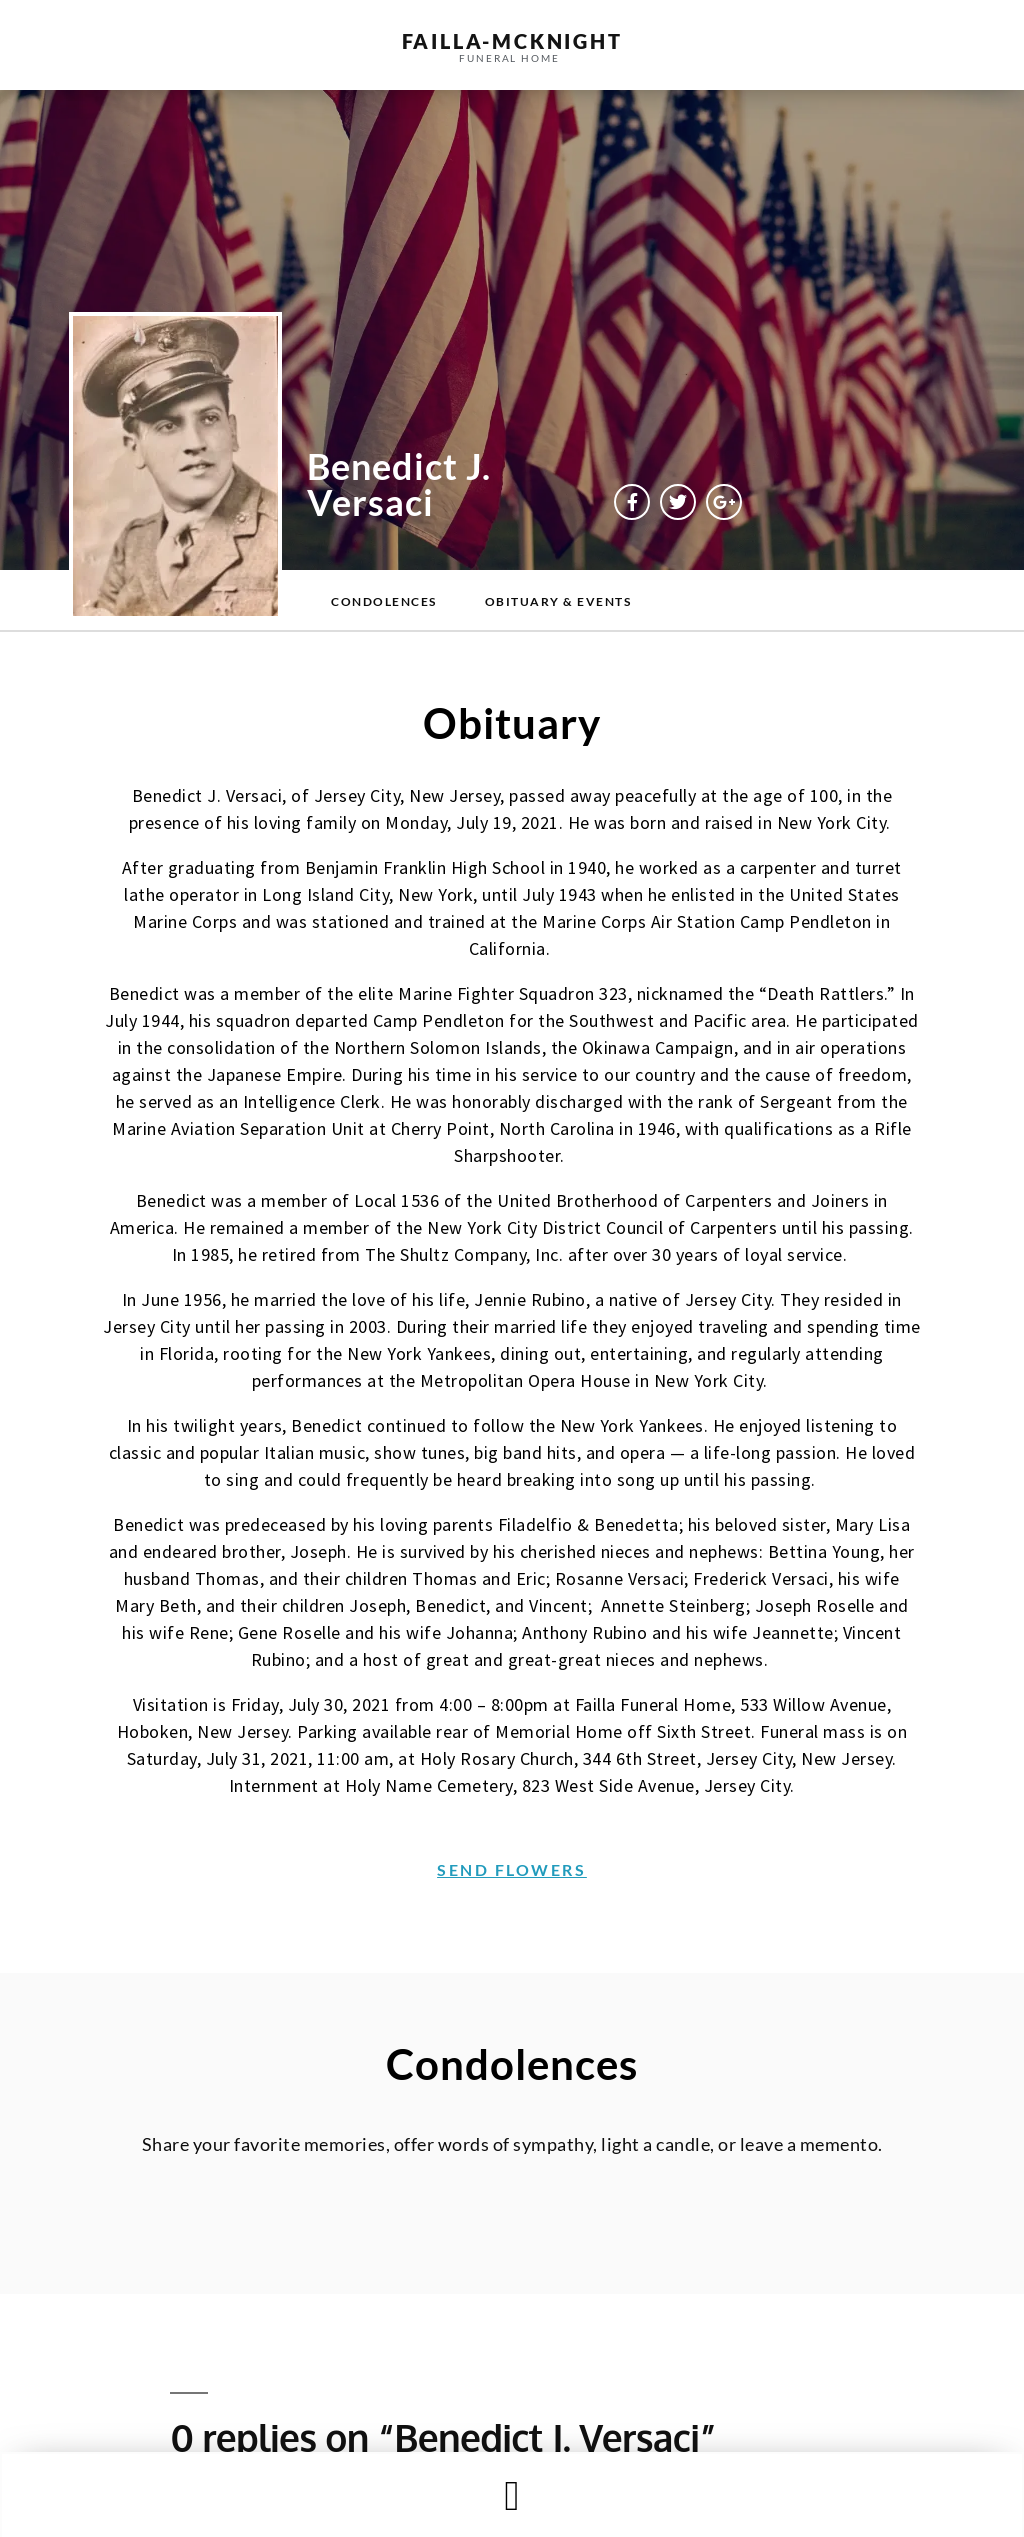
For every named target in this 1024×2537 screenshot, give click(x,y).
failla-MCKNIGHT (512, 41)
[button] (512, 2495)
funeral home (509, 58)
